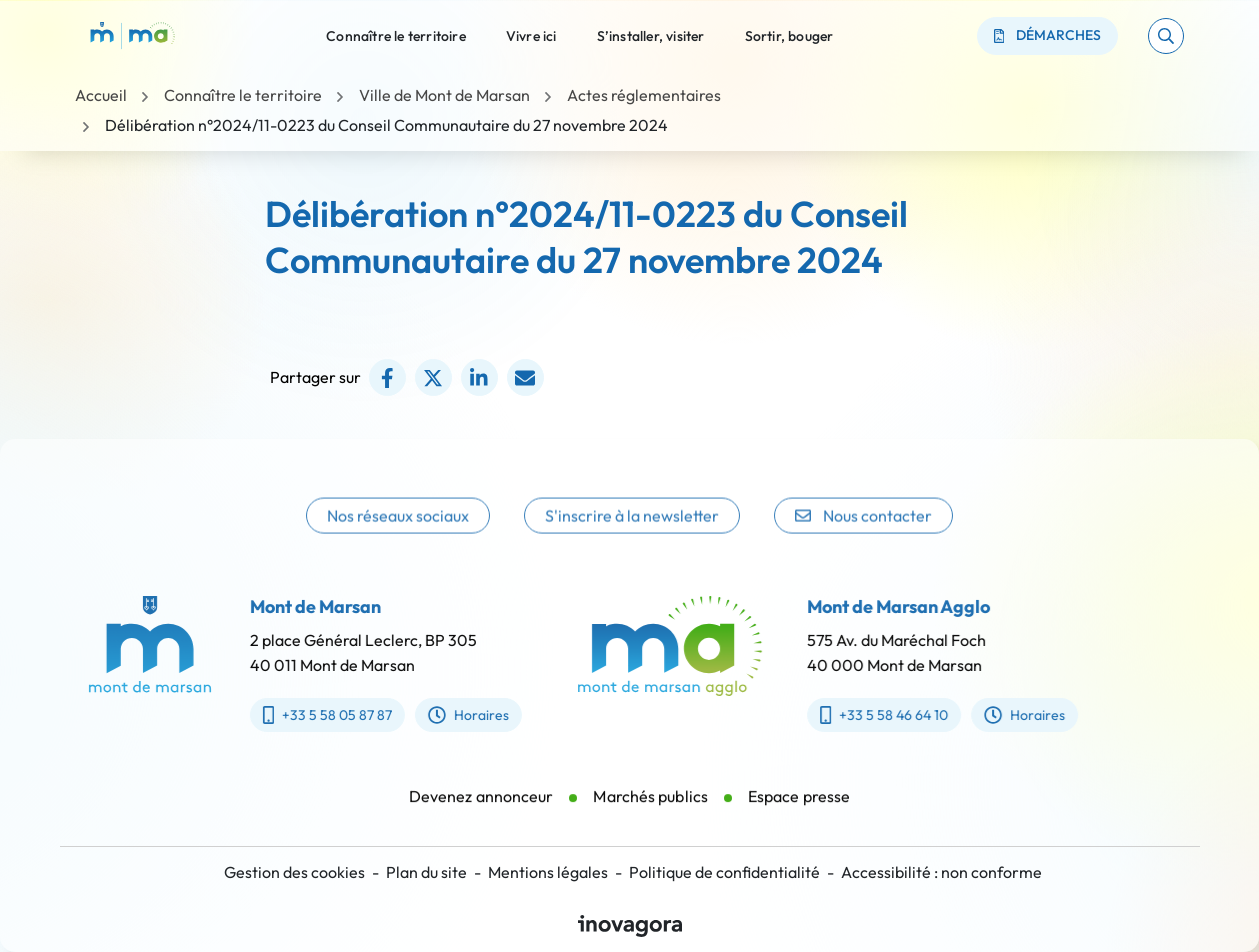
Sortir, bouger (789, 35)
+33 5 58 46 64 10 (898, 715)
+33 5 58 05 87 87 (312, 715)
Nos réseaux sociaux (398, 534)
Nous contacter (863, 534)
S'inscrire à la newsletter (632, 534)
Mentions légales (548, 872)
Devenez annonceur (481, 811)
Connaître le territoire (396, 35)
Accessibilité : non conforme (941, 872)
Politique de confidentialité (724, 872)
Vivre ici (531, 35)
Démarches (1048, 35)
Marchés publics (650, 811)
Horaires (453, 715)
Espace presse (799, 811)
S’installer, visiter (651, 35)
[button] (1166, 36)
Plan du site (426, 872)
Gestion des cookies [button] (294, 872)
